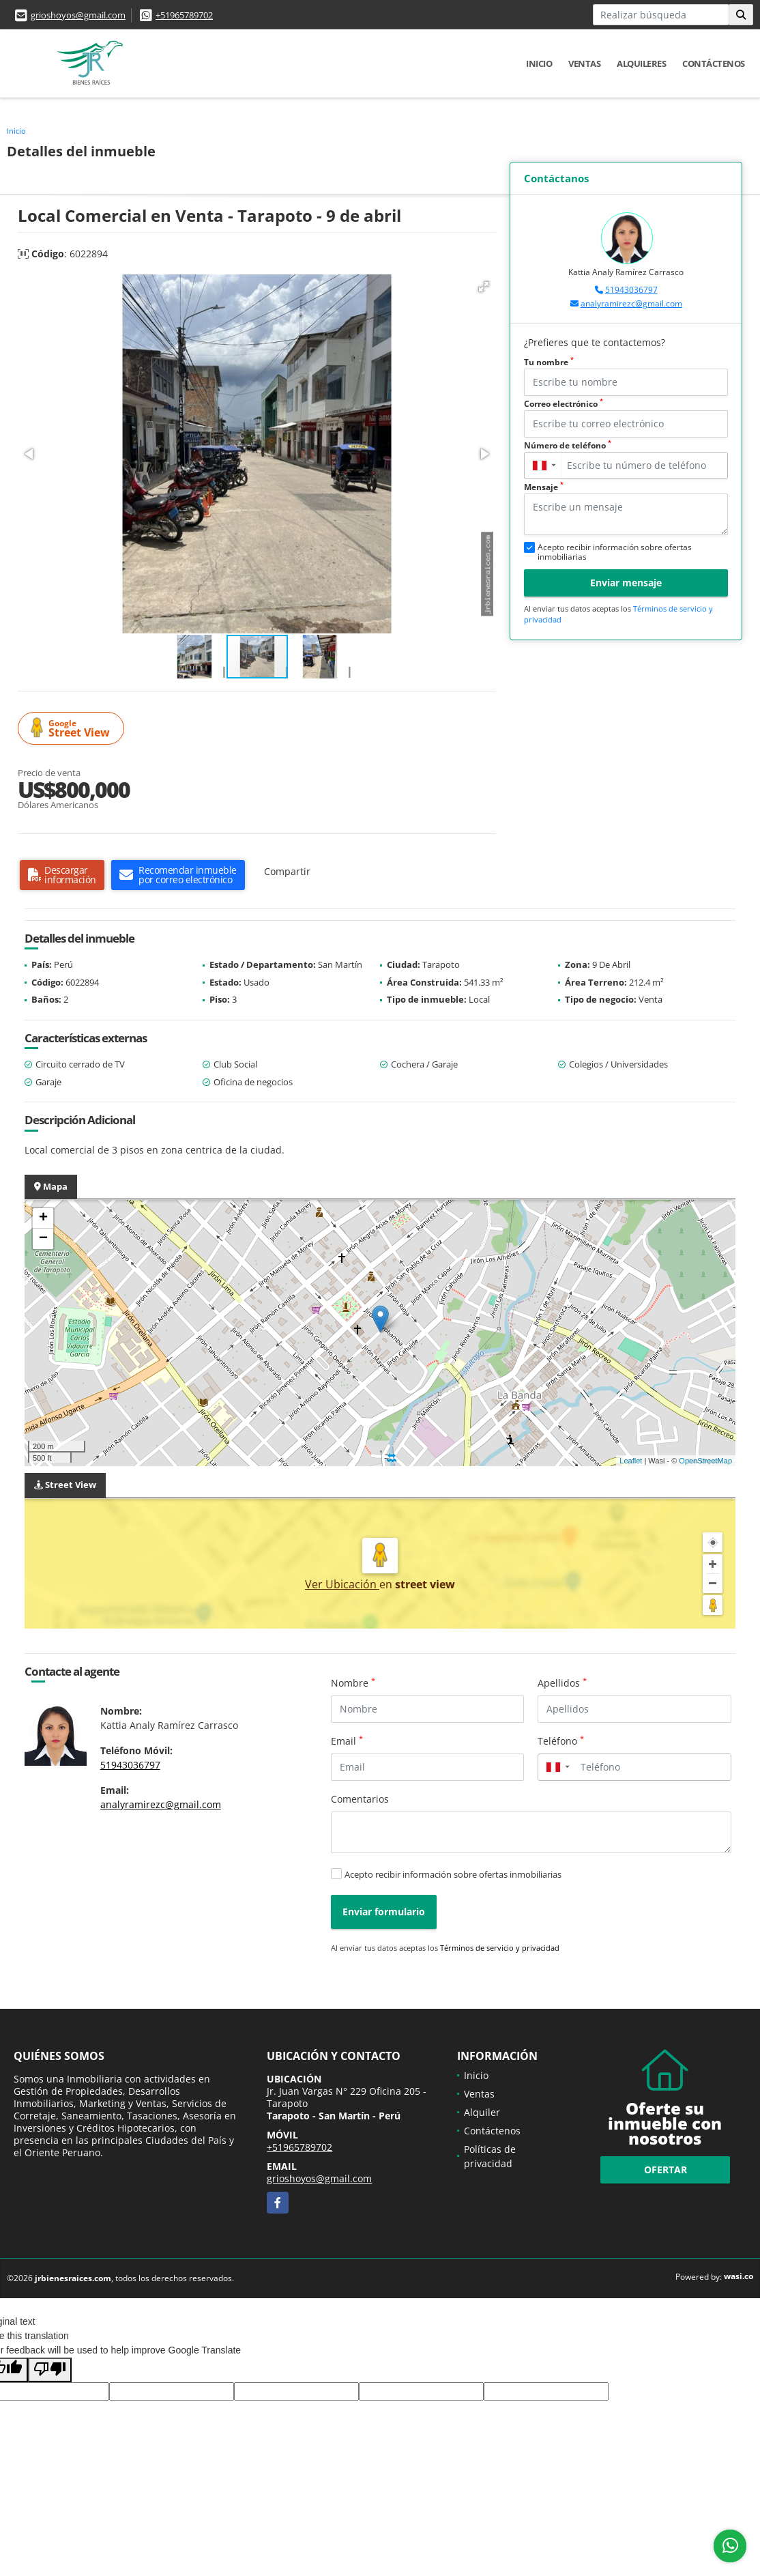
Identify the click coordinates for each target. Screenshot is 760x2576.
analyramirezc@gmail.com (631, 303)
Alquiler (482, 2112)
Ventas (584, 63)
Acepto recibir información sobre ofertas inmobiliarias (453, 1874)
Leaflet (630, 1461)
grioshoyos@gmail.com (78, 15)
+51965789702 (184, 15)
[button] (484, 287)
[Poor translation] (50, 2370)
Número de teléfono (567, 445)
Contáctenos (713, 63)
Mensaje (544, 487)
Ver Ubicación (342, 1584)
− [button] (43, 1239)
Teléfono (561, 1740)
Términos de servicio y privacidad (499, 1948)
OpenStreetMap (705, 1461)
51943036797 (631, 290)
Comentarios (360, 1798)
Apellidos (562, 1682)
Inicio (539, 63)
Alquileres (641, 63)
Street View (73, 728)
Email (347, 1740)
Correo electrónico (563, 404)
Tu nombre (549, 362)
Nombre (353, 1682)
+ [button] (43, 1218)
